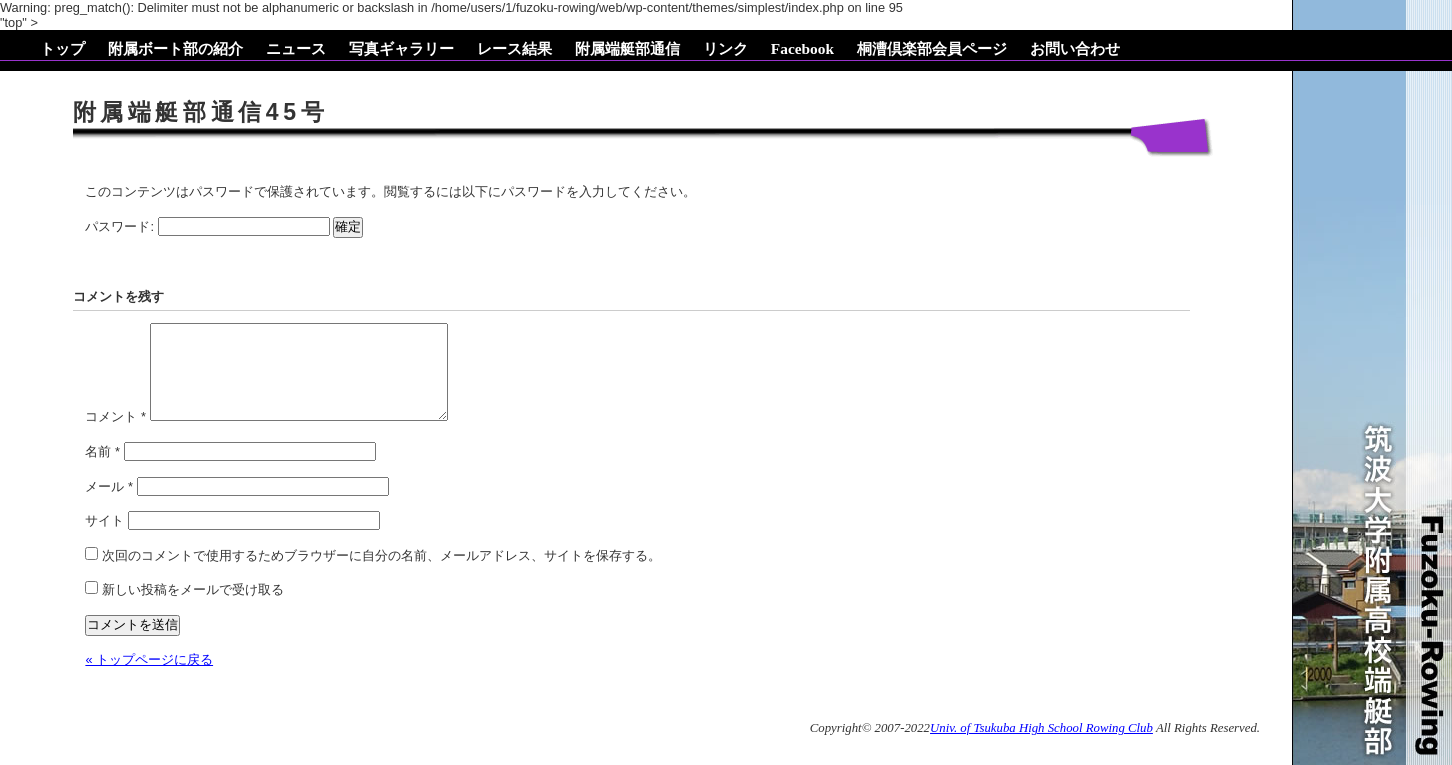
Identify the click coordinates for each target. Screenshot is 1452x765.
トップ (62, 48)
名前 (102, 467)
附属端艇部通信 (627, 48)
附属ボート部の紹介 (175, 48)
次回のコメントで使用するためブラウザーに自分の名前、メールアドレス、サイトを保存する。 (381, 571)
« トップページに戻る (149, 675)
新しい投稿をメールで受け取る (193, 605)
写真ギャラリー (401, 48)
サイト (104, 536)
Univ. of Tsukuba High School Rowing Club (1041, 744)
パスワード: (207, 226)
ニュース (296, 48)
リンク (725, 48)
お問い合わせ (1075, 48)
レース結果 (514, 48)
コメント (115, 432)
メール (109, 502)
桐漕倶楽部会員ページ (932, 48)
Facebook (802, 48)
